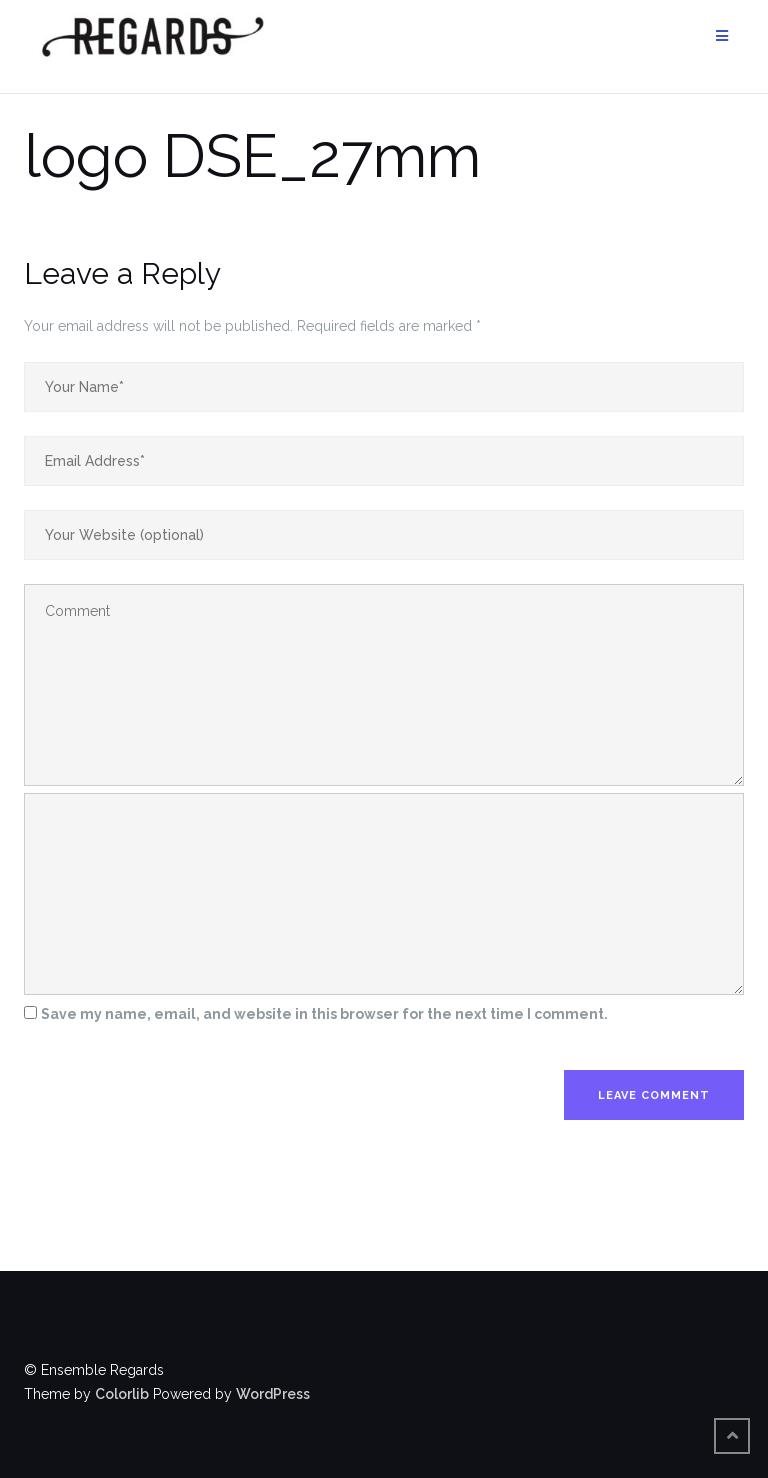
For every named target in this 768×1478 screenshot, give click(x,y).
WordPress (273, 1394)
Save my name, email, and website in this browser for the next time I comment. (324, 1014)
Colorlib (122, 1394)
